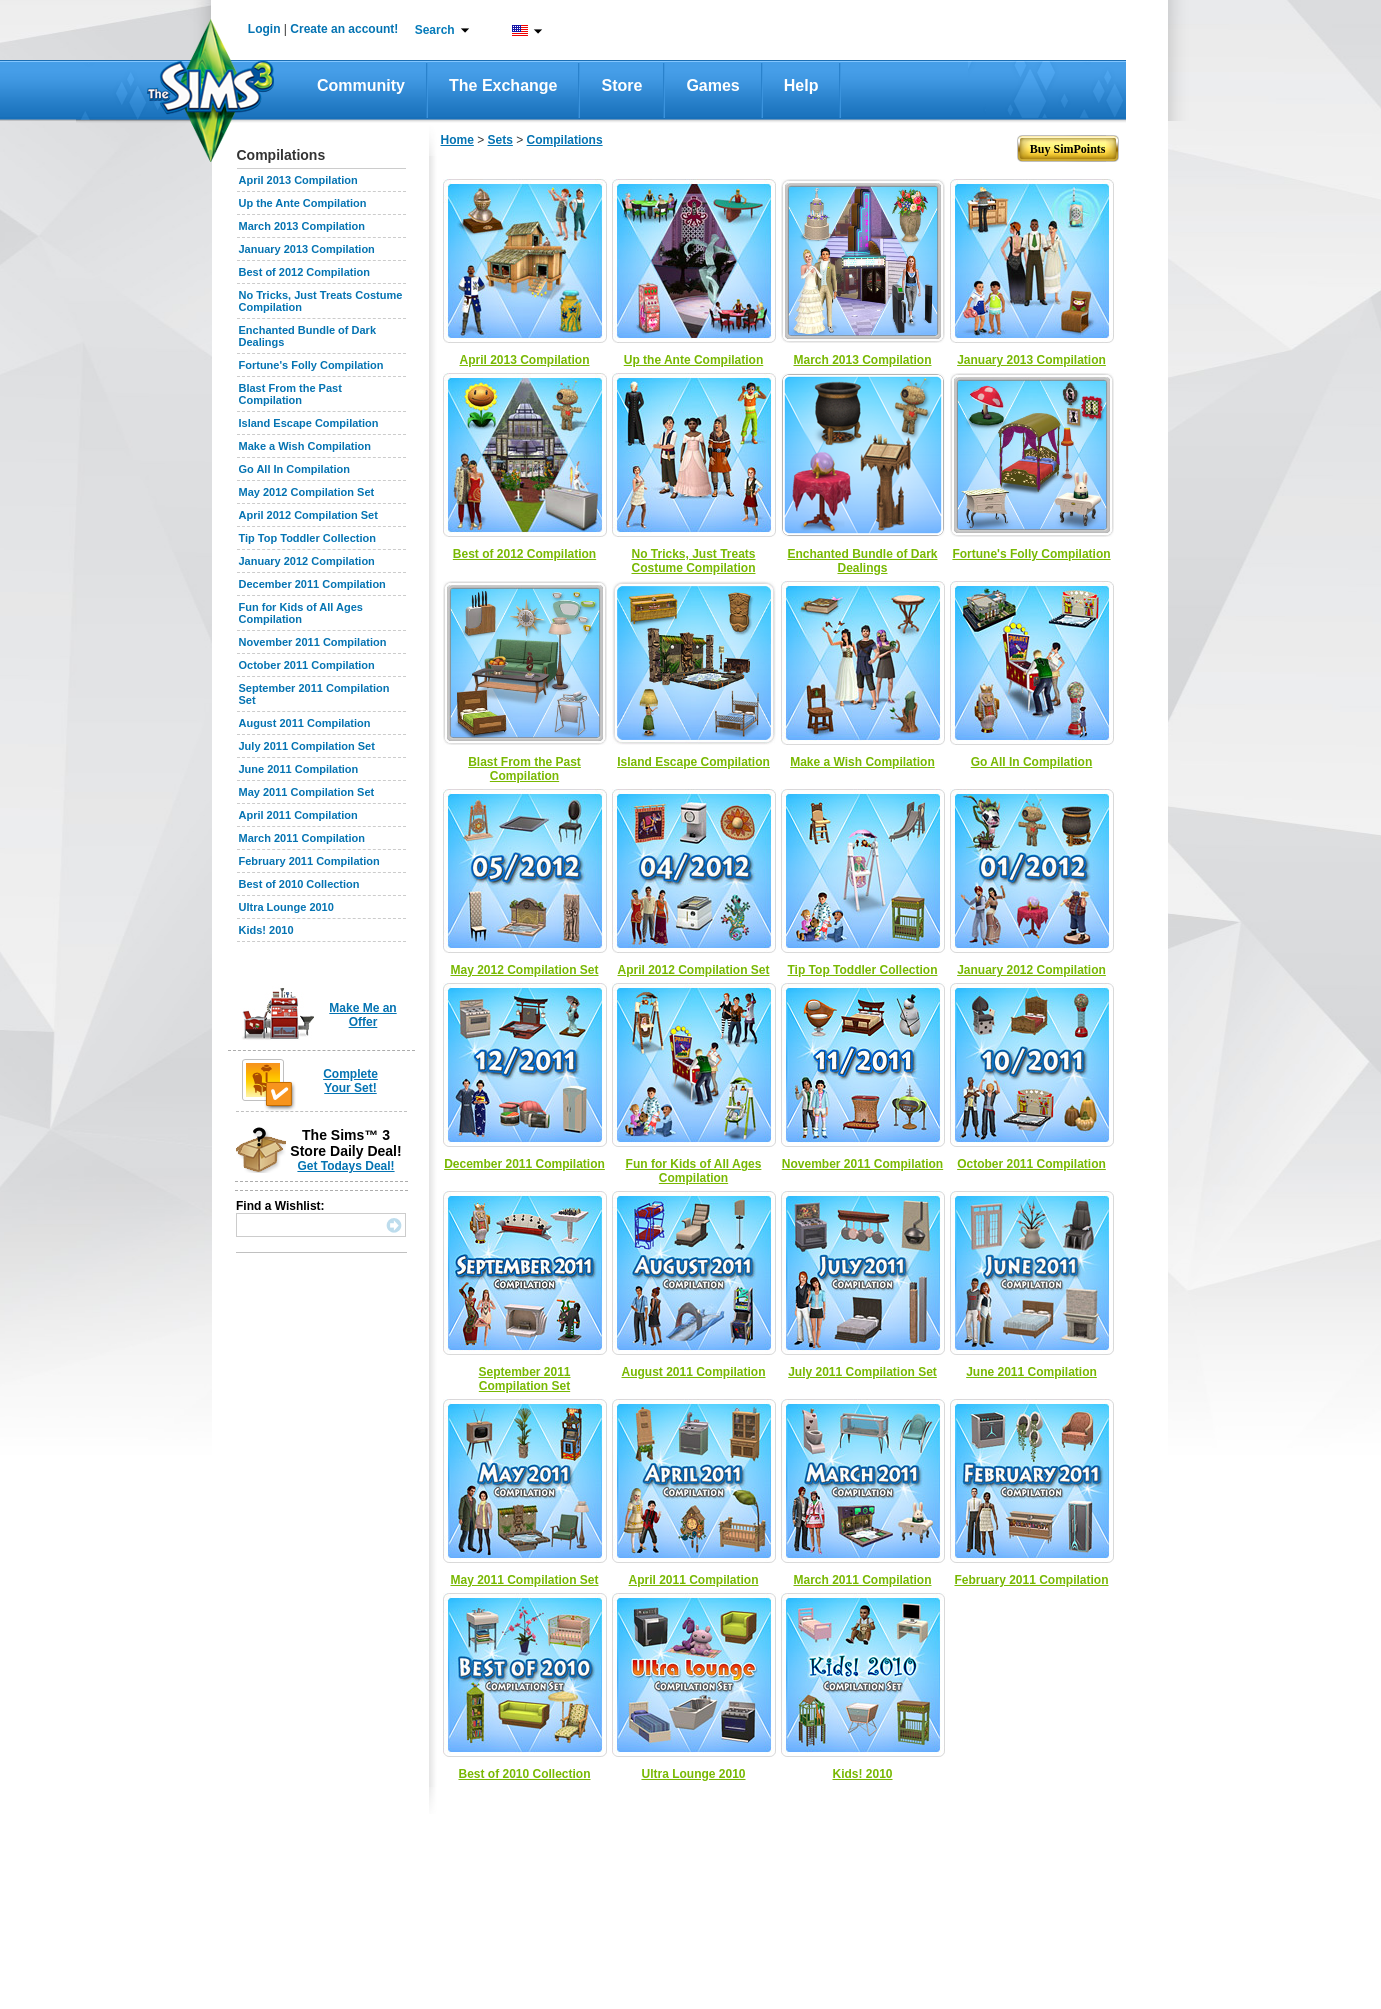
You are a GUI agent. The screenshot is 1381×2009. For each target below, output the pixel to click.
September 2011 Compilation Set (524, 1379)
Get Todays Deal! (345, 1166)
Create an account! (344, 29)
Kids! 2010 (266, 930)
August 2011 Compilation (305, 723)
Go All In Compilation (294, 469)
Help (801, 85)
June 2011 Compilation (299, 769)
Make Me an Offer (362, 1015)
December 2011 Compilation (312, 584)
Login (264, 29)
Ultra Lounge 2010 (286, 907)
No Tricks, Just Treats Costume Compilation (693, 561)
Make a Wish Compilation (305, 446)
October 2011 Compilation (307, 665)
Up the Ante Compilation (303, 203)
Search (435, 30)
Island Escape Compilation (309, 423)
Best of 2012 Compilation (304, 272)
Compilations (565, 140)
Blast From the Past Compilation (290, 394)
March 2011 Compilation (302, 838)
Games (712, 85)
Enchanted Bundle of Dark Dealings (862, 561)
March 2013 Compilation (302, 226)
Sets (500, 140)
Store (621, 85)
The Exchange (503, 85)
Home (457, 140)
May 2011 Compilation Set (307, 792)
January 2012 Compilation (307, 561)
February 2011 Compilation (309, 861)
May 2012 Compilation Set (307, 492)
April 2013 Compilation (298, 180)
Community (361, 85)
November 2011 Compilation (313, 642)
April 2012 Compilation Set (308, 515)
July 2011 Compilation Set (307, 746)
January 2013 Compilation (307, 249)
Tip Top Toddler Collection (308, 538)
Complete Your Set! (350, 1081)
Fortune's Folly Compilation (311, 365)
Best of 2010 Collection (299, 884)
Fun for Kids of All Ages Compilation (301, 613)
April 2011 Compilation (298, 815)
